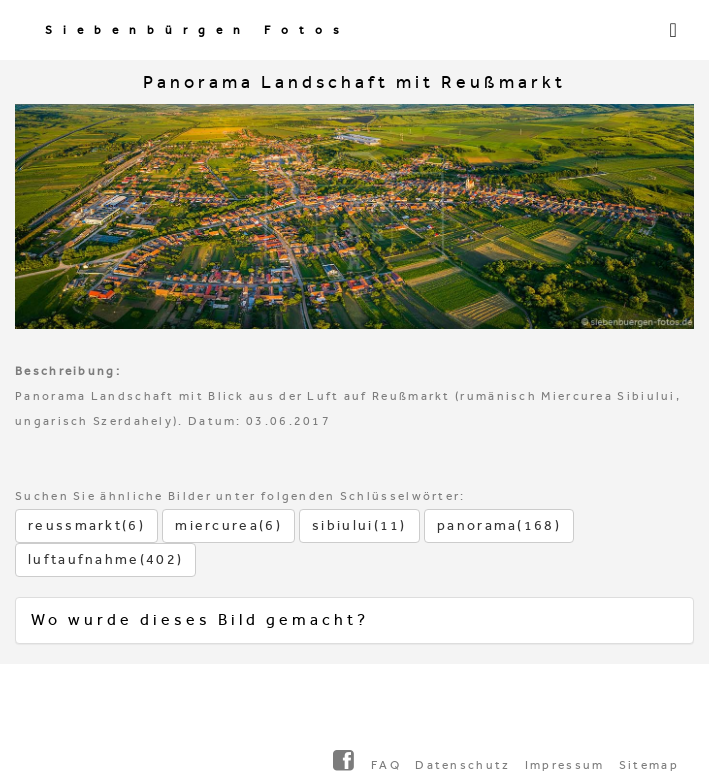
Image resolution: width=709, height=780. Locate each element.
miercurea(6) (228, 525)
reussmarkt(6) (86, 525)
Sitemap (649, 765)
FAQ (386, 765)
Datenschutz (462, 765)
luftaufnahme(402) (105, 559)
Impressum (565, 765)
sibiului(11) (359, 525)
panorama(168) (499, 525)
